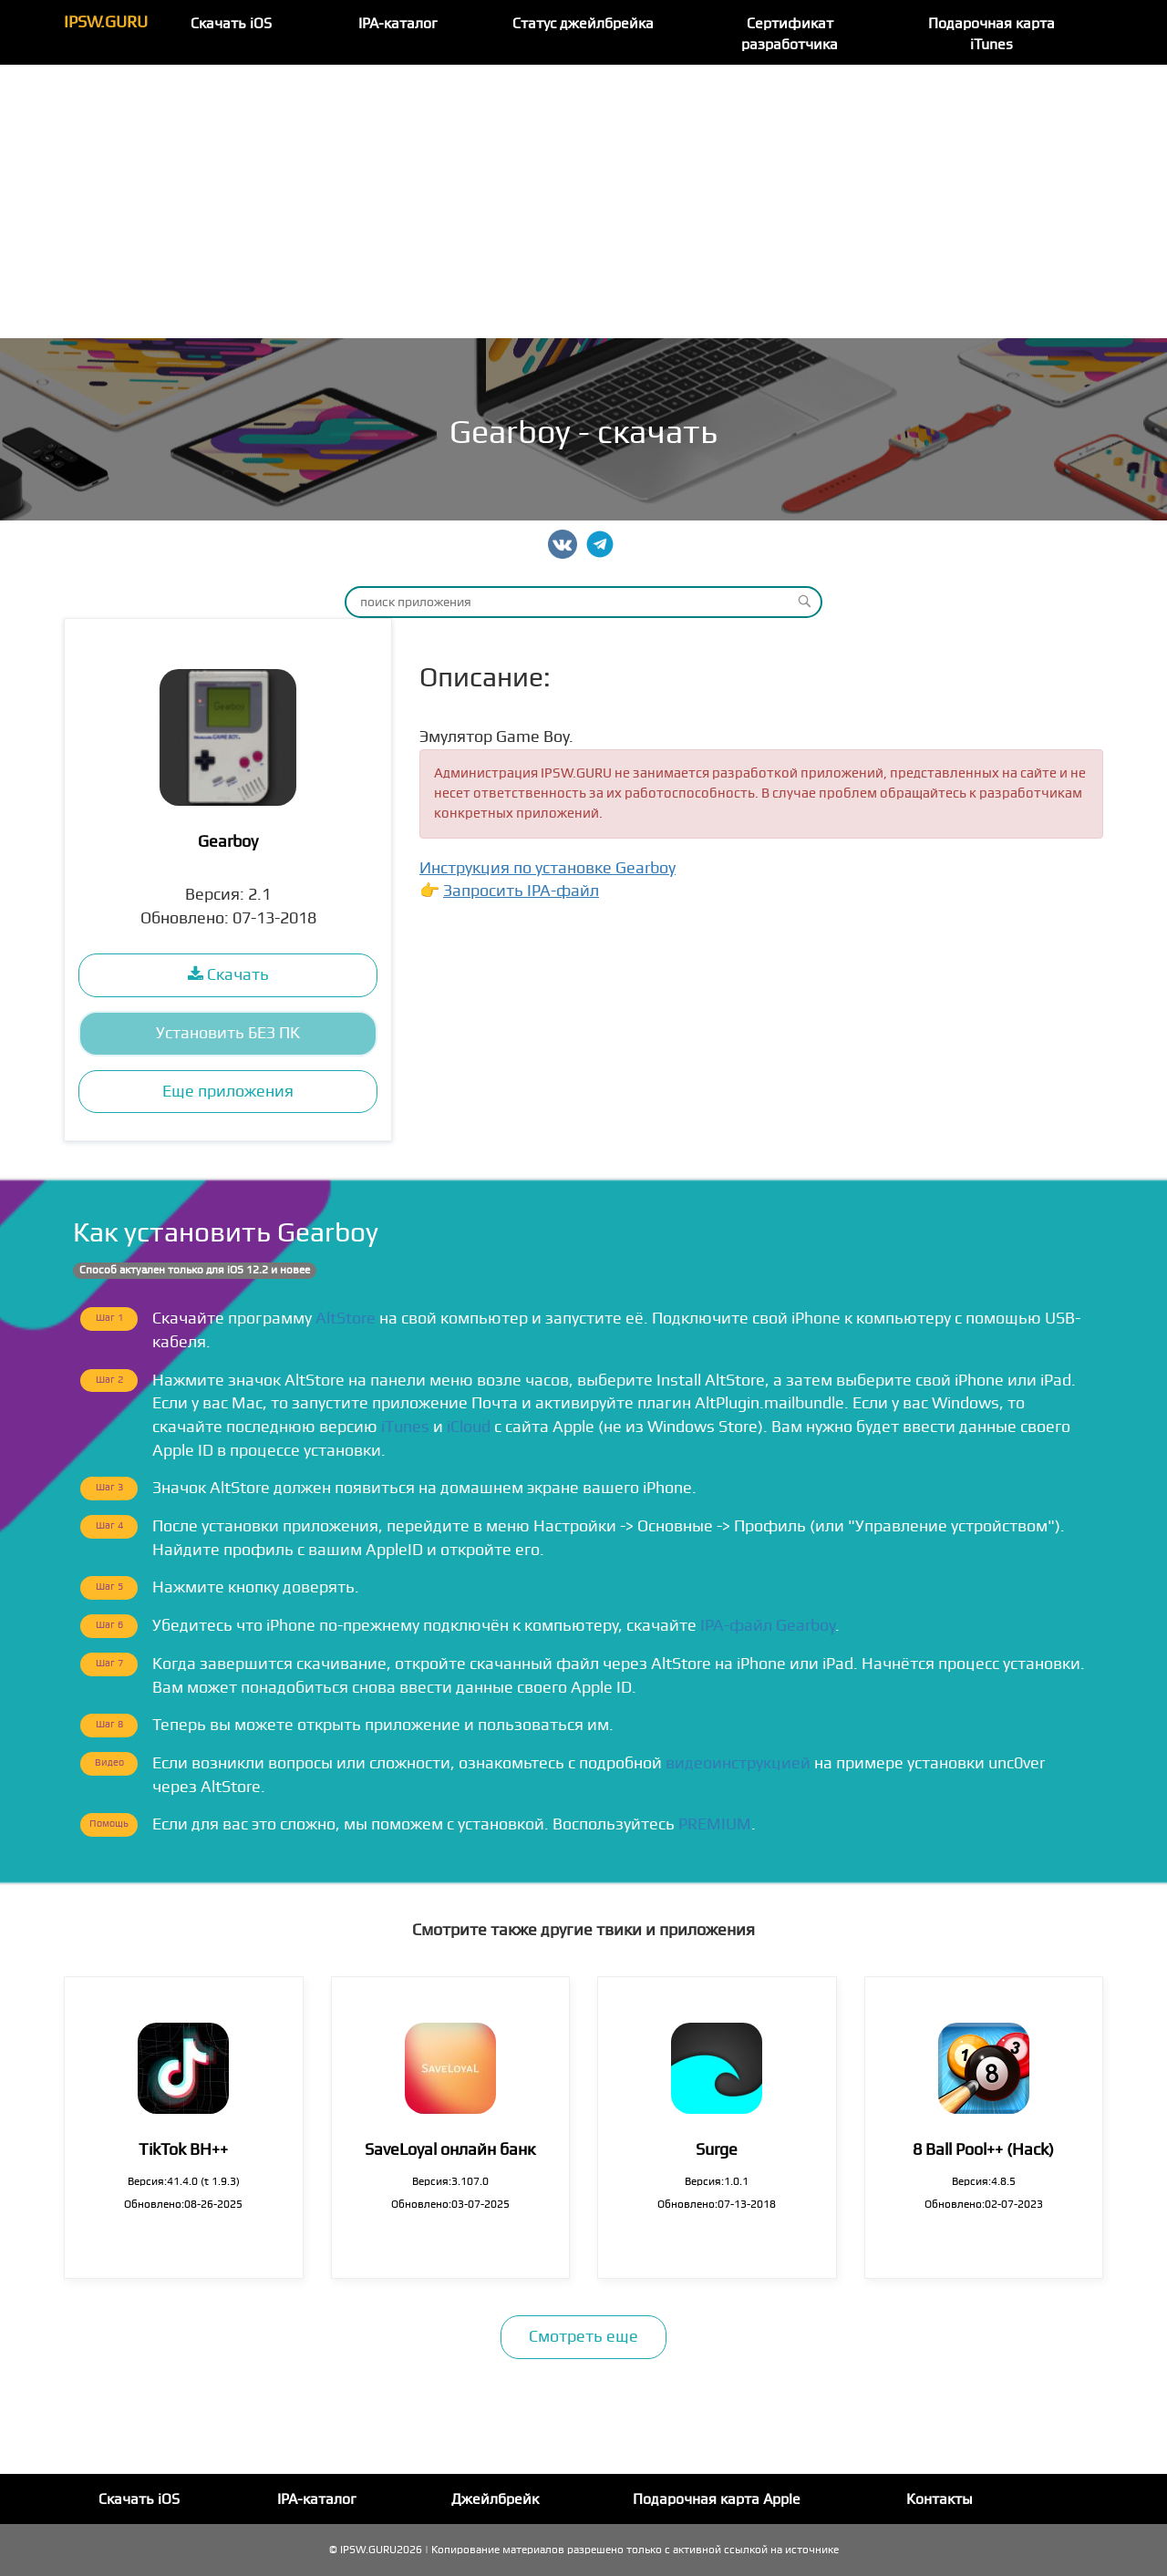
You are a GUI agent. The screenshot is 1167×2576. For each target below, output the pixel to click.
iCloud (469, 1427)
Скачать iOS (231, 23)
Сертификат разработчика (789, 34)
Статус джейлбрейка (583, 23)
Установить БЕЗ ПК (228, 1033)
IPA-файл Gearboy (767, 1625)
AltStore (345, 1318)
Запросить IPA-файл (521, 891)
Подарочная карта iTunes (991, 34)
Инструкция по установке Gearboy (547, 868)
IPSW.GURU (106, 22)
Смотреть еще (583, 2336)
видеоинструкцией (738, 1763)
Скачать (228, 975)
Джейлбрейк (495, 2499)
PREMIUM (714, 1824)
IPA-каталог (398, 23)
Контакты (939, 2499)
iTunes (405, 1427)
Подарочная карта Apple (716, 2499)
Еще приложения (228, 1091)
